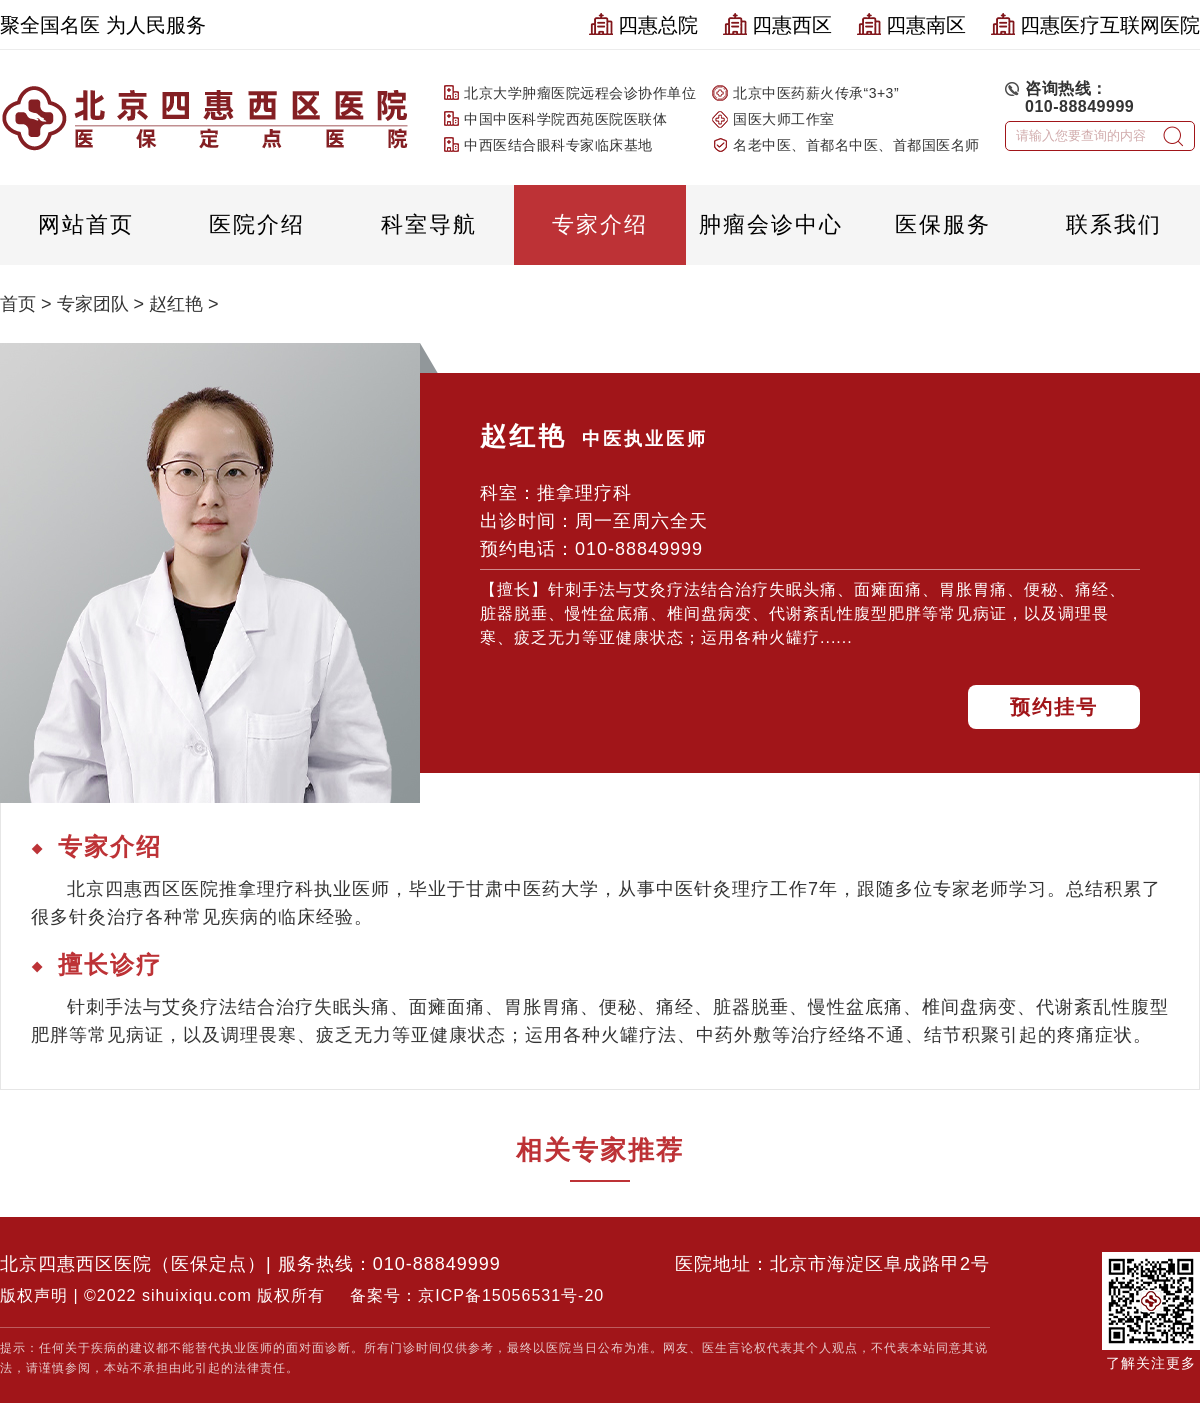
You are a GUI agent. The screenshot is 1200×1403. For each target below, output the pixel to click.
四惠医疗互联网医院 (1095, 25)
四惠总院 (643, 25)
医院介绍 (257, 224)
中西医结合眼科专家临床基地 (558, 145)
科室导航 (429, 224)
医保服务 (943, 224)
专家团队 (93, 304)
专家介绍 (600, 224)
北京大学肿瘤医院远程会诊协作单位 (580, 93)
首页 (18, 304)
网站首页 (86, 224)
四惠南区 (911, 25)
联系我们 (1114, 224)
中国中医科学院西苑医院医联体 (565, 119)
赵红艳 (176, 304)
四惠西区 (777, 25)
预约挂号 (1054, 707)
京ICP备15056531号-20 (511, 1295)
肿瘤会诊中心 (771, 224)
